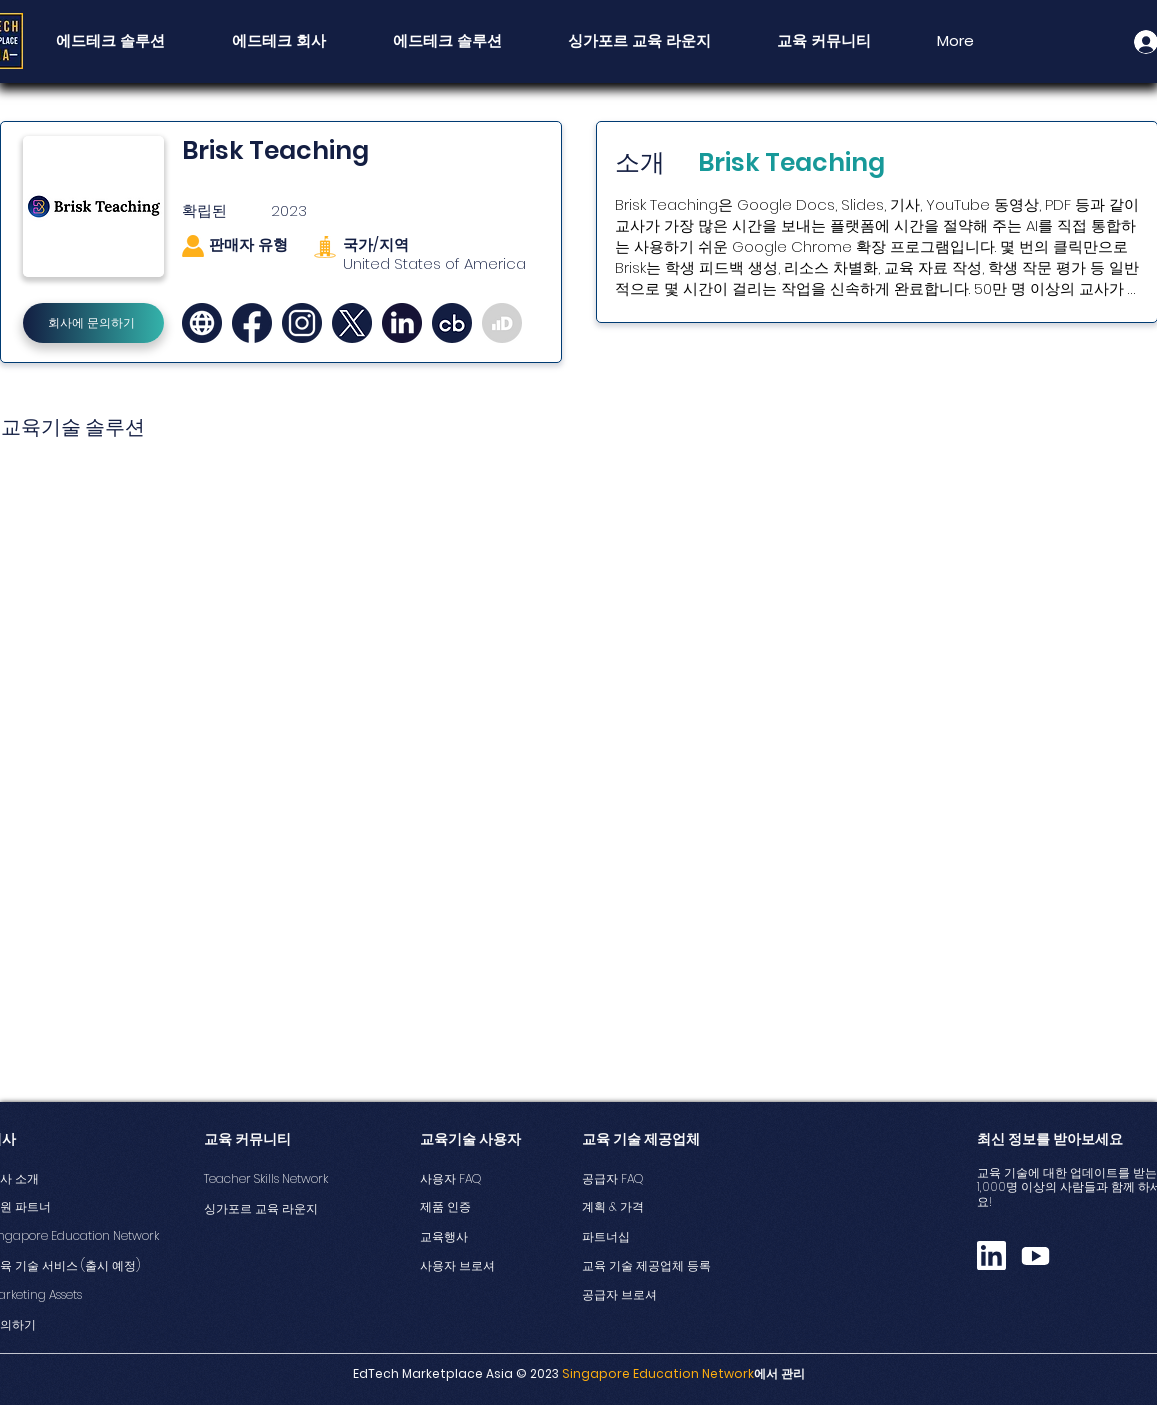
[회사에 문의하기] (93, 323)
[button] (824, 41)
